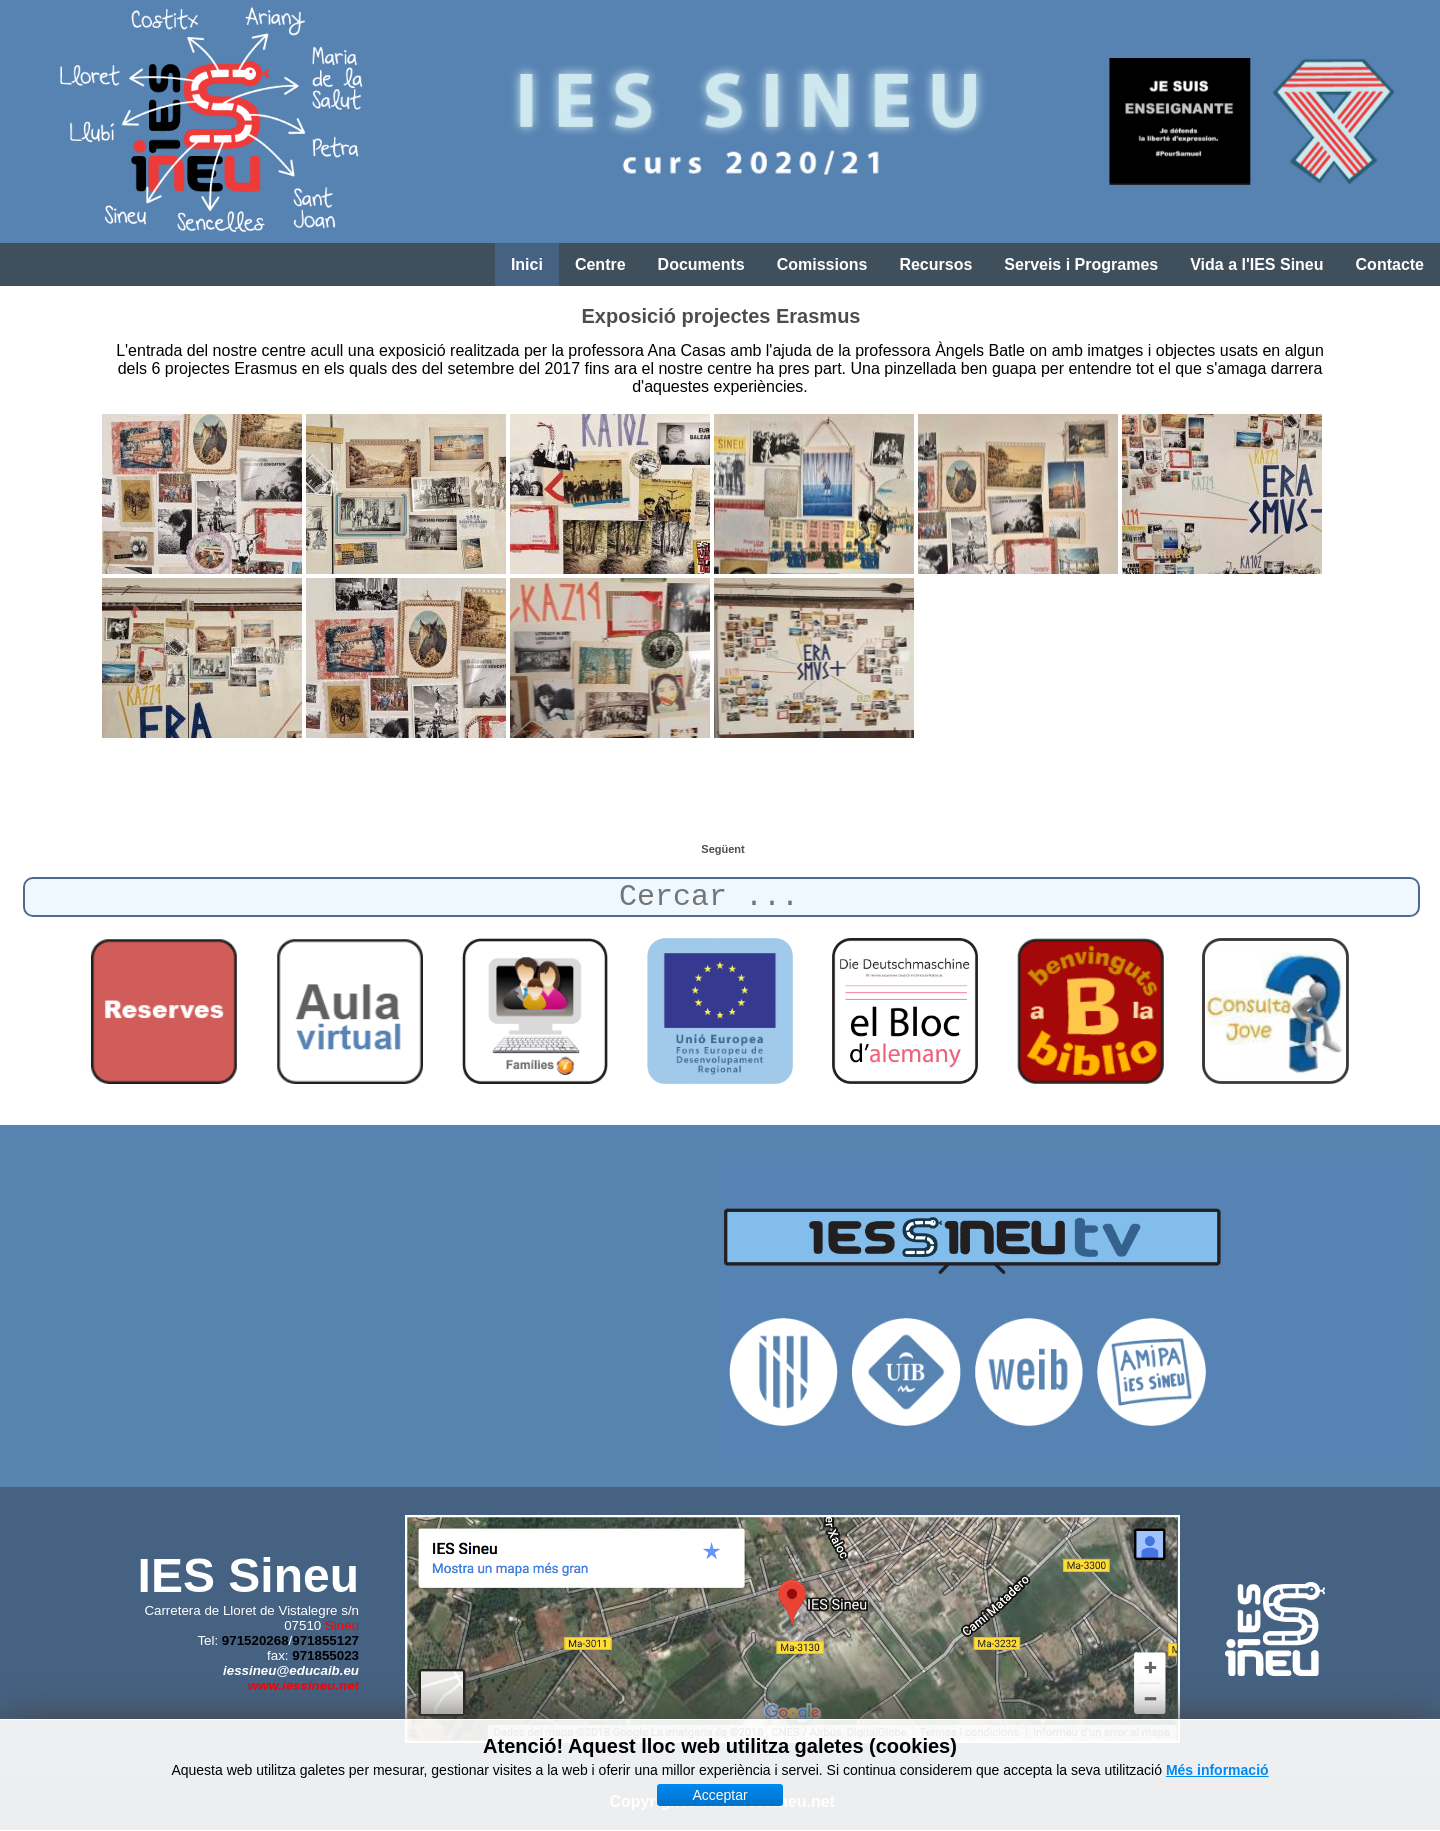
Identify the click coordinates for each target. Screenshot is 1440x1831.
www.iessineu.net (303, 1685)
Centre (600, 264)
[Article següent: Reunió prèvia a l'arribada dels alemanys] (722, 849)
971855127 (325, 1640)
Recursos (935, 264)
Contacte (1390, 264)
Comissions (822, 264)
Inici (527, 264)
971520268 (255, 1640)
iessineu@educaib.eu (291, 1670)
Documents (701, 264)
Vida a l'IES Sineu (1256, 264)
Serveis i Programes (1081, 264)
